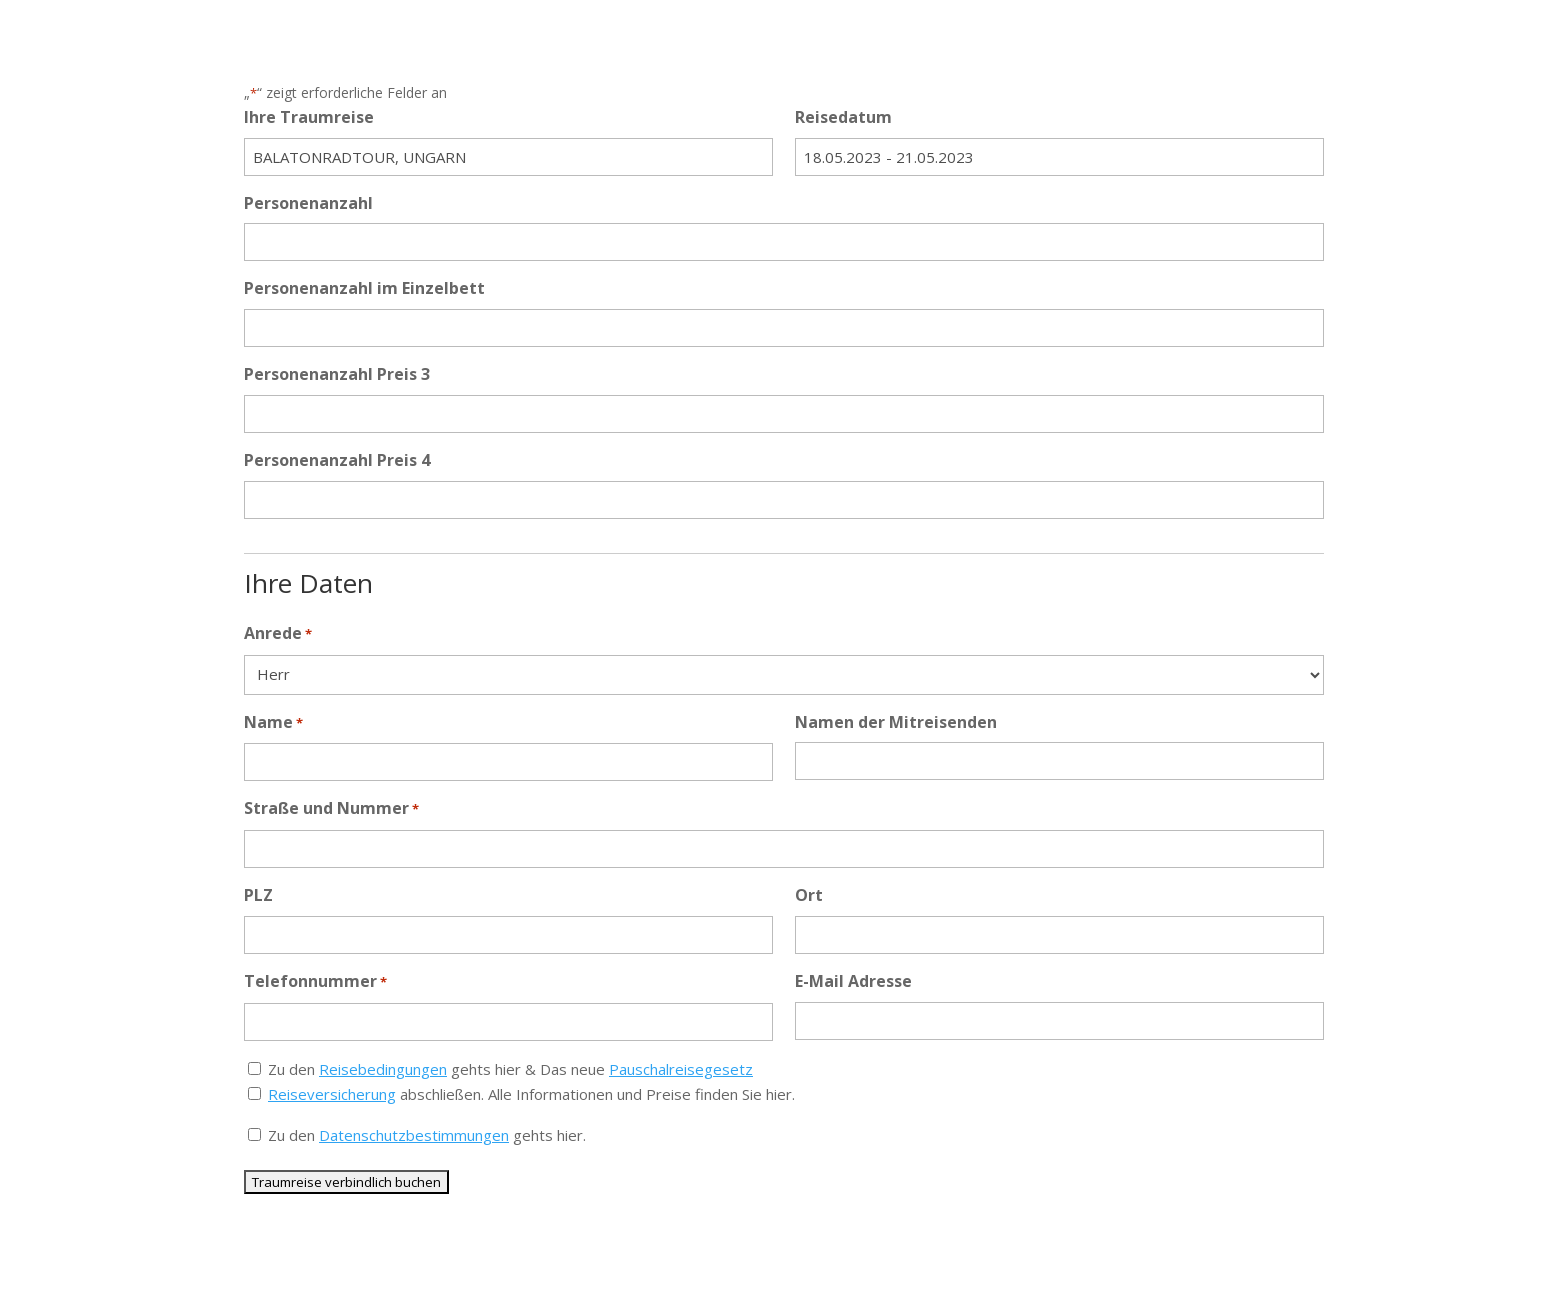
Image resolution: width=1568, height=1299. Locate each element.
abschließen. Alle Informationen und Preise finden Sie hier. (531, 1094)
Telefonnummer (315, 982)
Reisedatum (843, 117)
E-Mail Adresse (853, 981)
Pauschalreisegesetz (681, 1069)
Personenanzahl (308, 203)
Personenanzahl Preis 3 (337, 374)
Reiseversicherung (332, 1094)
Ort (809, 895)
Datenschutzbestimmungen (414, 1135)
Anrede (278, 634)
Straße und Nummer (331, 809)
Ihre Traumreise (309, 117)
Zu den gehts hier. (427, 1135)
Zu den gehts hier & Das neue (510, 1069)
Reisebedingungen (383, 1069)
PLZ (258, 895)
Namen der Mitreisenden (896, 722)
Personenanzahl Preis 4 (337, 460)
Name (273, 723)
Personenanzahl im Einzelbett (364, 288)
